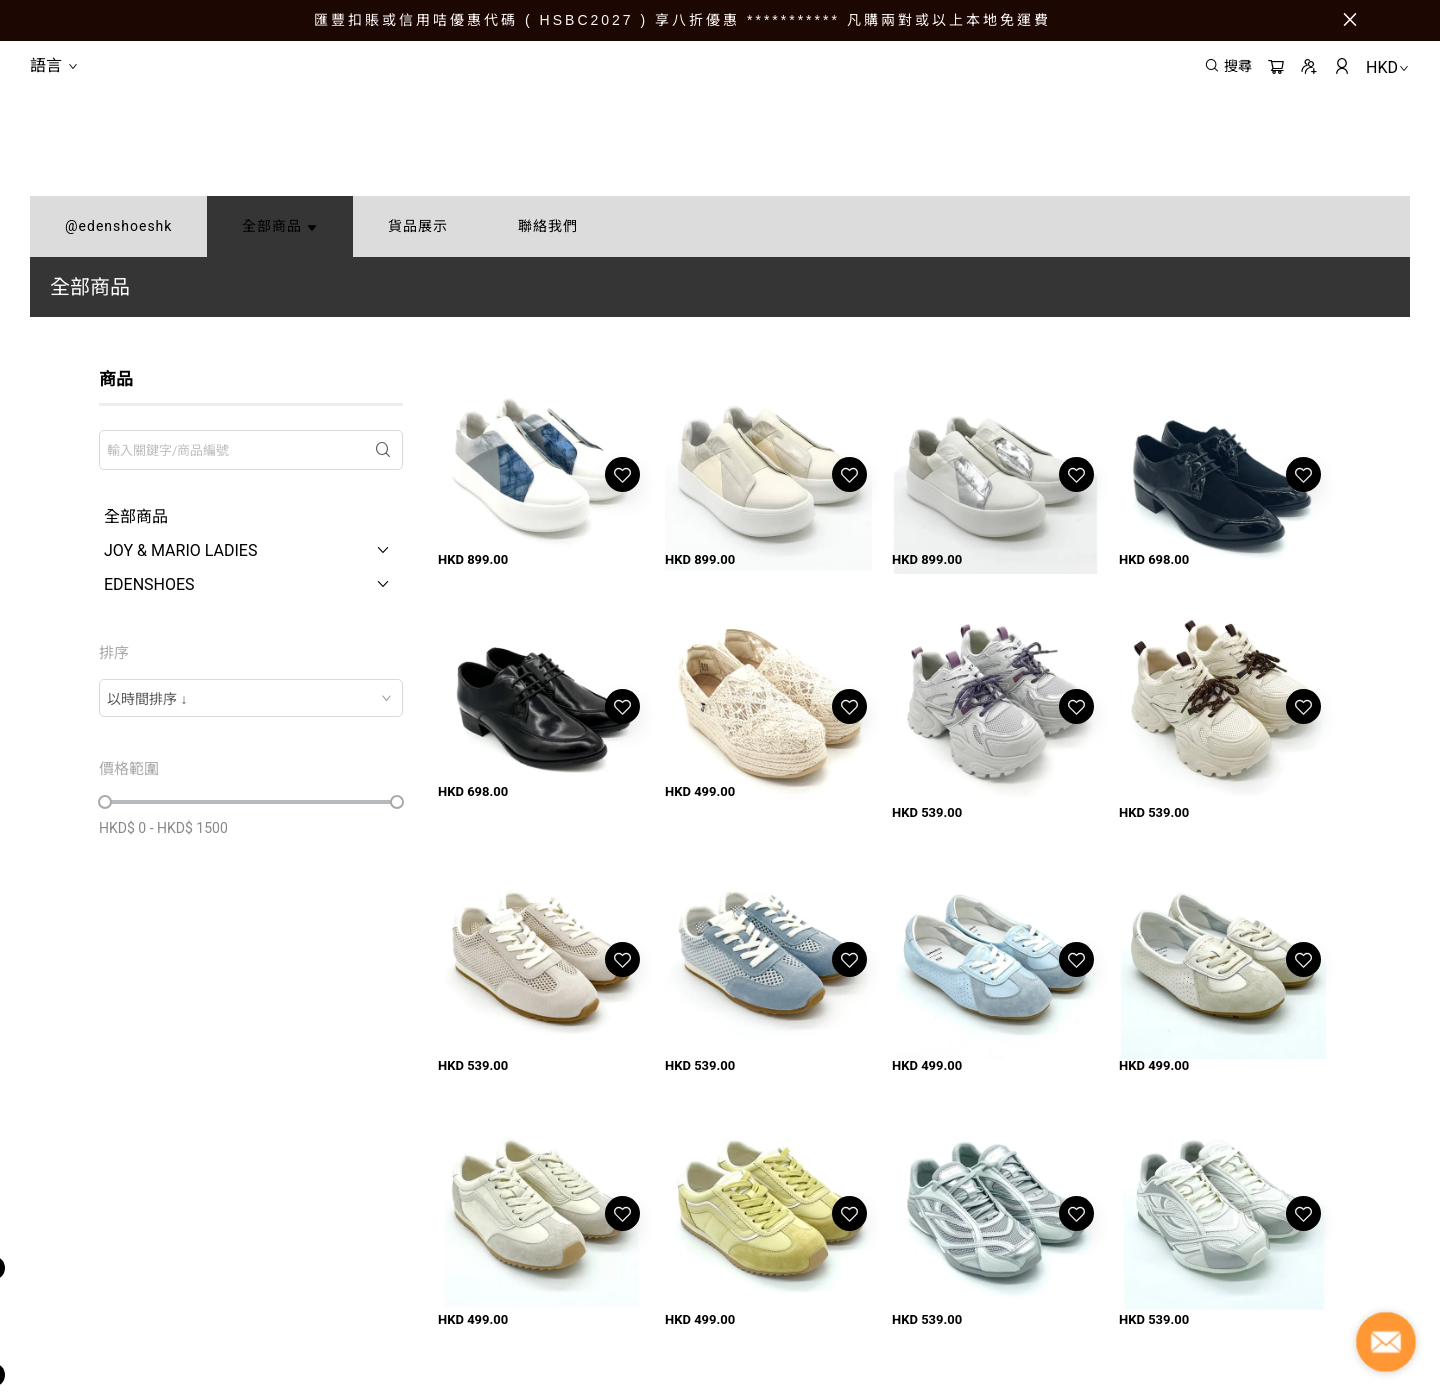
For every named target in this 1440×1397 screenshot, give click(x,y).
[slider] (105, 802)
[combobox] (251, 698)
